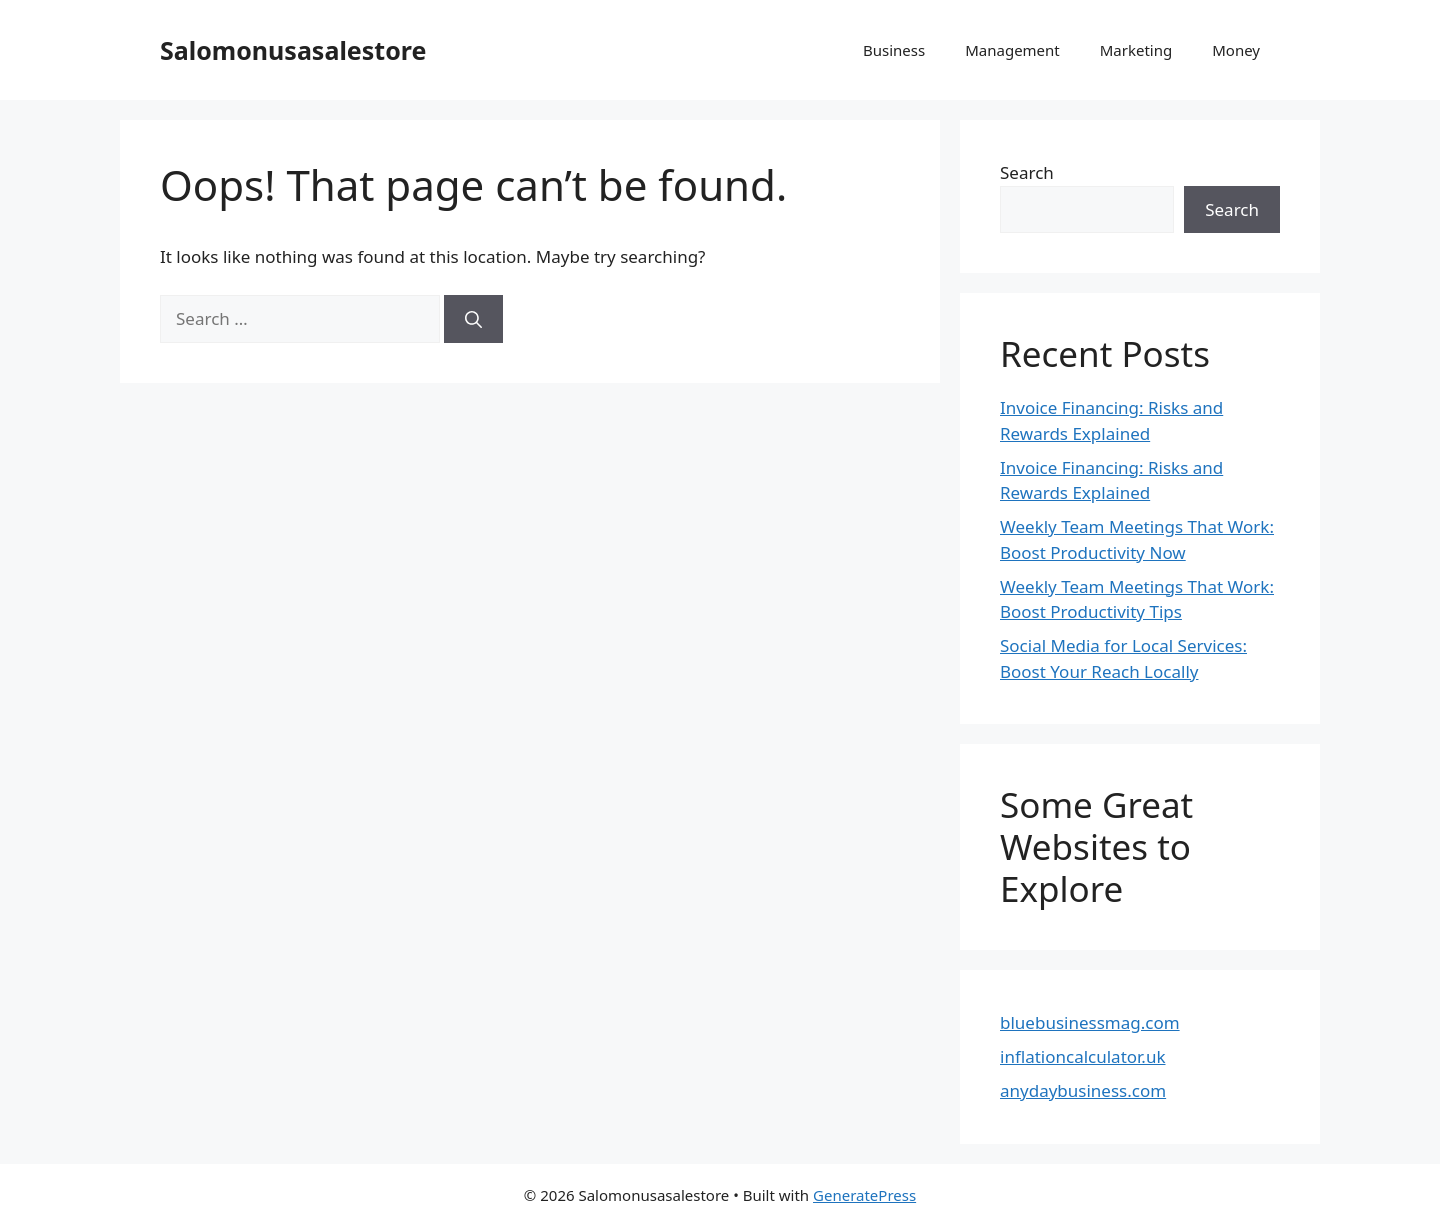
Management (1012, 50)
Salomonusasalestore (293, 50)
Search (1027, 172)
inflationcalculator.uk (1083, 1056)
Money (1236, 50)
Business (894, 50)
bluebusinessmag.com (1090, 1022)
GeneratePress (864, 1195)
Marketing (1136, 50)
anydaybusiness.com (1083, 1090)
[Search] (473, 319)
